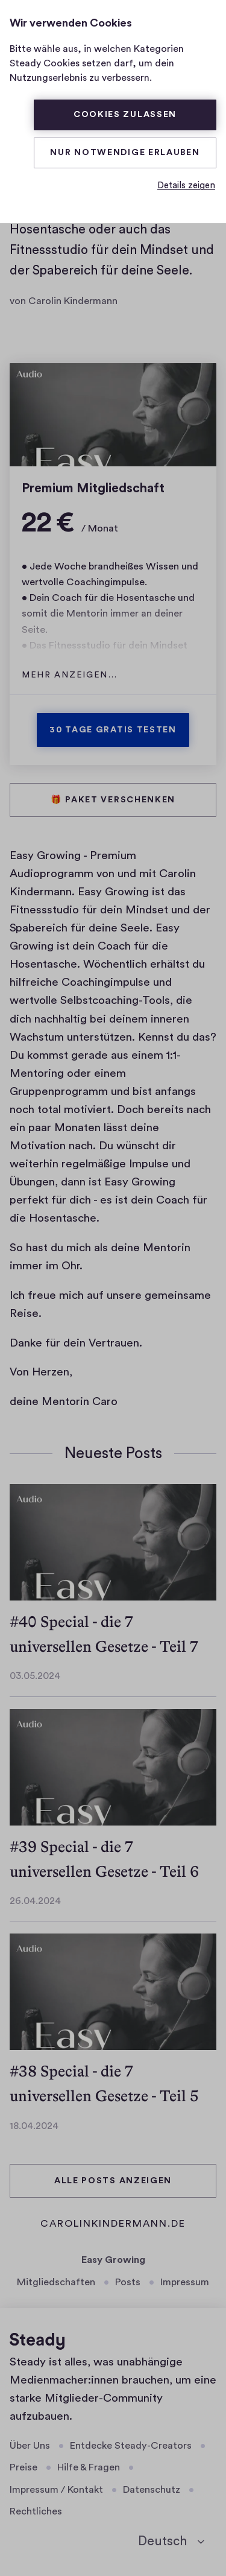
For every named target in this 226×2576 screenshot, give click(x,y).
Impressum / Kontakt (56, 2490)
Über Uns (30, 2446)
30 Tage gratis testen (113, 730)
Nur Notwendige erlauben (124, 152)
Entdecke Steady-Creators (131, 2446)
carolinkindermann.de (113, 2225)
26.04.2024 (35, 1901)
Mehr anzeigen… (70, 675)
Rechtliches (36, 2511)
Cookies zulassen (125, 114)
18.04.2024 (34, 2126)
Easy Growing (113, 2260)
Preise (23, 2467)
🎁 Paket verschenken (113, 800)
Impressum (184, 2282)
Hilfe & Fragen (88, 2467)
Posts (127, 2282)
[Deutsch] (171, 2541)
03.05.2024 (35, 1676)
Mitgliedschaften (56, 2282)
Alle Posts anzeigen (113, 2181)
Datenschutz (151, 2490)
